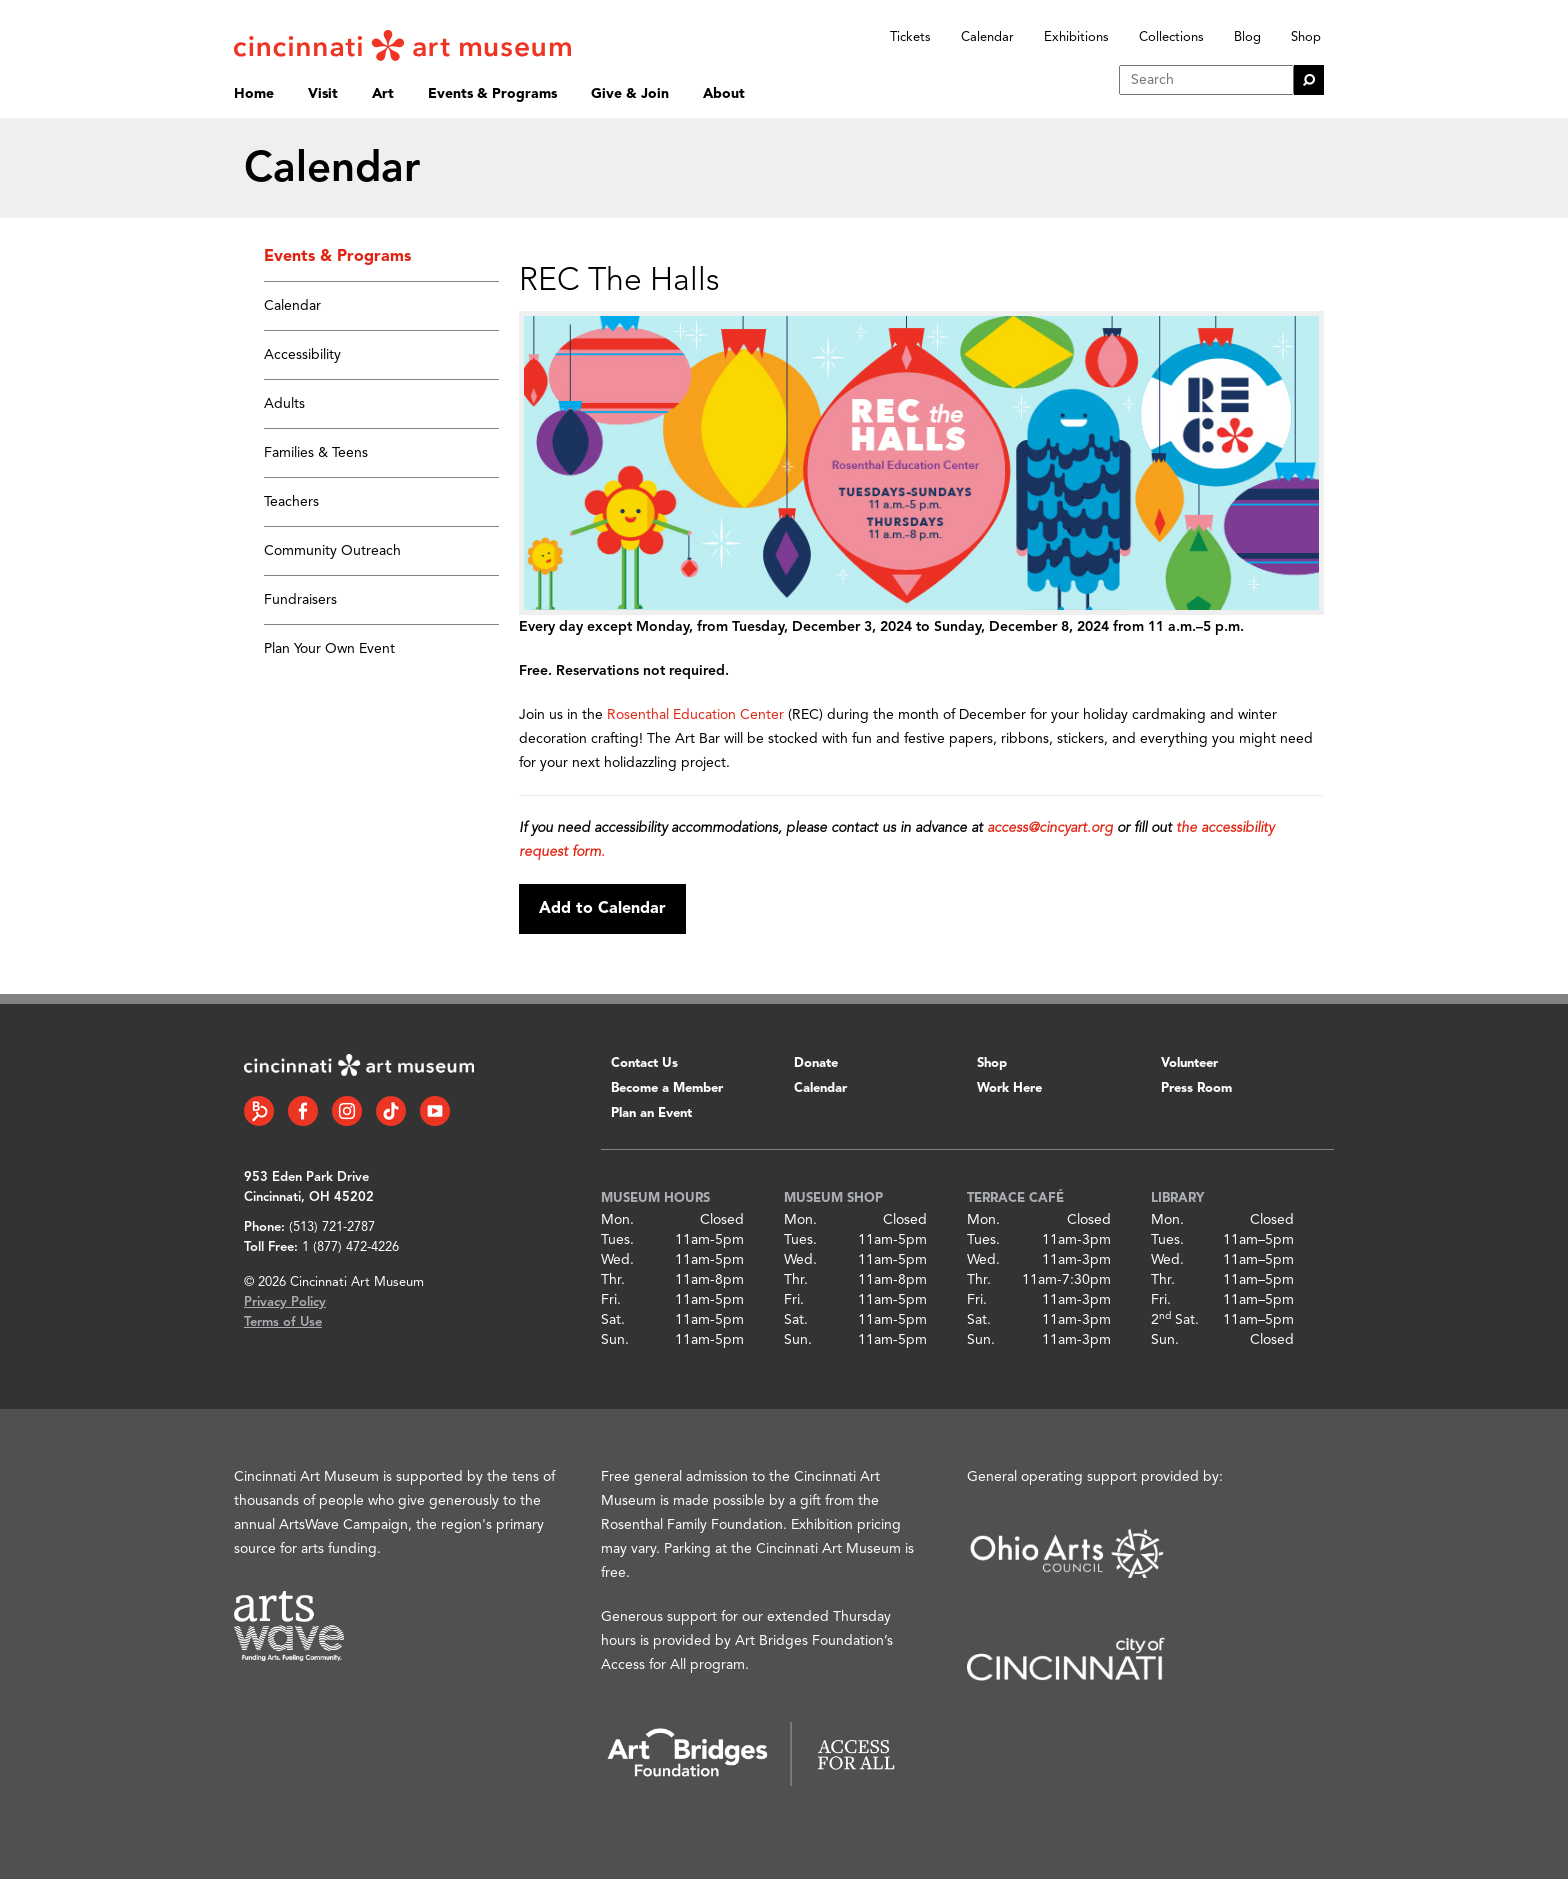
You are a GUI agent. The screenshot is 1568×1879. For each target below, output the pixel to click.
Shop (1306, 37)
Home (254, 94)
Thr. (613, 1280)
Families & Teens (316, 453)
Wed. (617, 1260)
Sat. (613, 1320)
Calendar (987, 37)
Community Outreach (332, 551)
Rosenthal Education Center (695, 715)
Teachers (291, 502)
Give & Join (630, 94)
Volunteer (1189, 1063)
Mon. (617, 1220)
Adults (284, 404)
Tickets (910, 37)
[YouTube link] (435, 1111)
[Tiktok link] (391, 1111)
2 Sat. (1175, 1320)
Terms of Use (283, 1322)
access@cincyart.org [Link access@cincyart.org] (1050, 828)
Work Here (1009, 1088)
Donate (816, 1063)
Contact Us (644, 1063)
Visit (323, 94)
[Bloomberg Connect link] (259, 1111)
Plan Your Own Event (329, 649)
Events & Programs (492, 94)
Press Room (1196, 1088)
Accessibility (302, 355)
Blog (1247, 37)
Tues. (617, 1240)
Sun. (615, 1340)
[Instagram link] (347, 1111)
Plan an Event (651, 1113)
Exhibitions (1076, 37)
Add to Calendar (602, 909)
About (724, 94)
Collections (1171, 37)
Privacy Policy (285, 1302)
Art (383, 94)
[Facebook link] (303, 1111)
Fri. (611, 1300)
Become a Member (667, 1088)
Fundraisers (300, 600)
